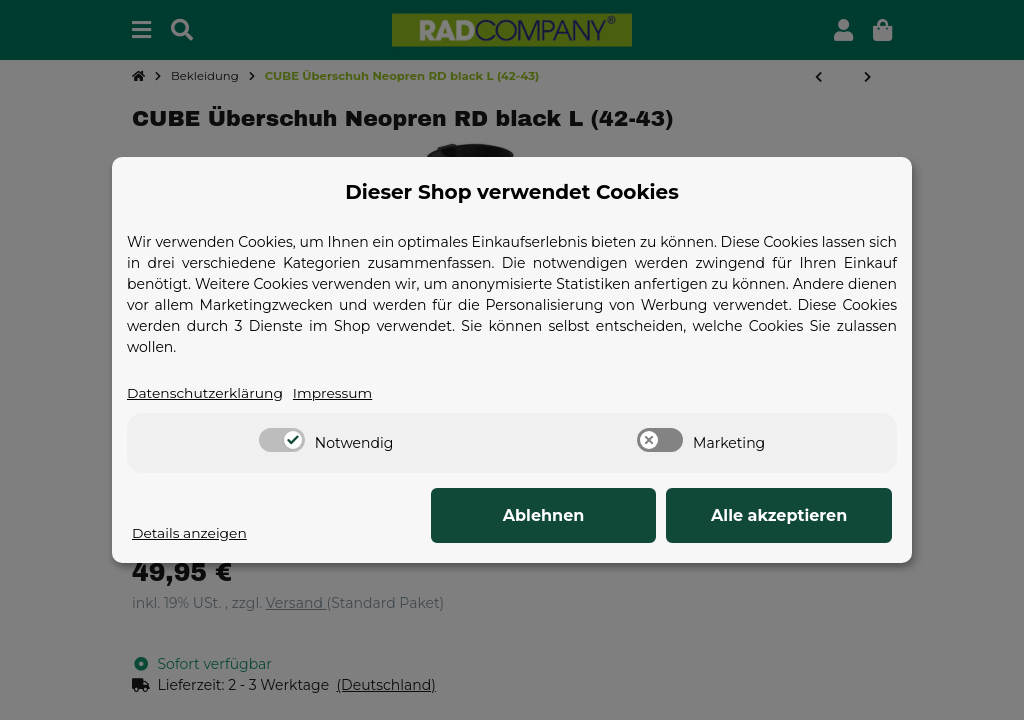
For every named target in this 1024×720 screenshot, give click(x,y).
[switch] (282, 441)
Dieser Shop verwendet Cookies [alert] (512, 192)
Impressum (335, 393)
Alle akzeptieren (792, 515)
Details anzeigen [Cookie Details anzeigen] (190, 533)
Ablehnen (582, 515)
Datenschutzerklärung (206, 393)
